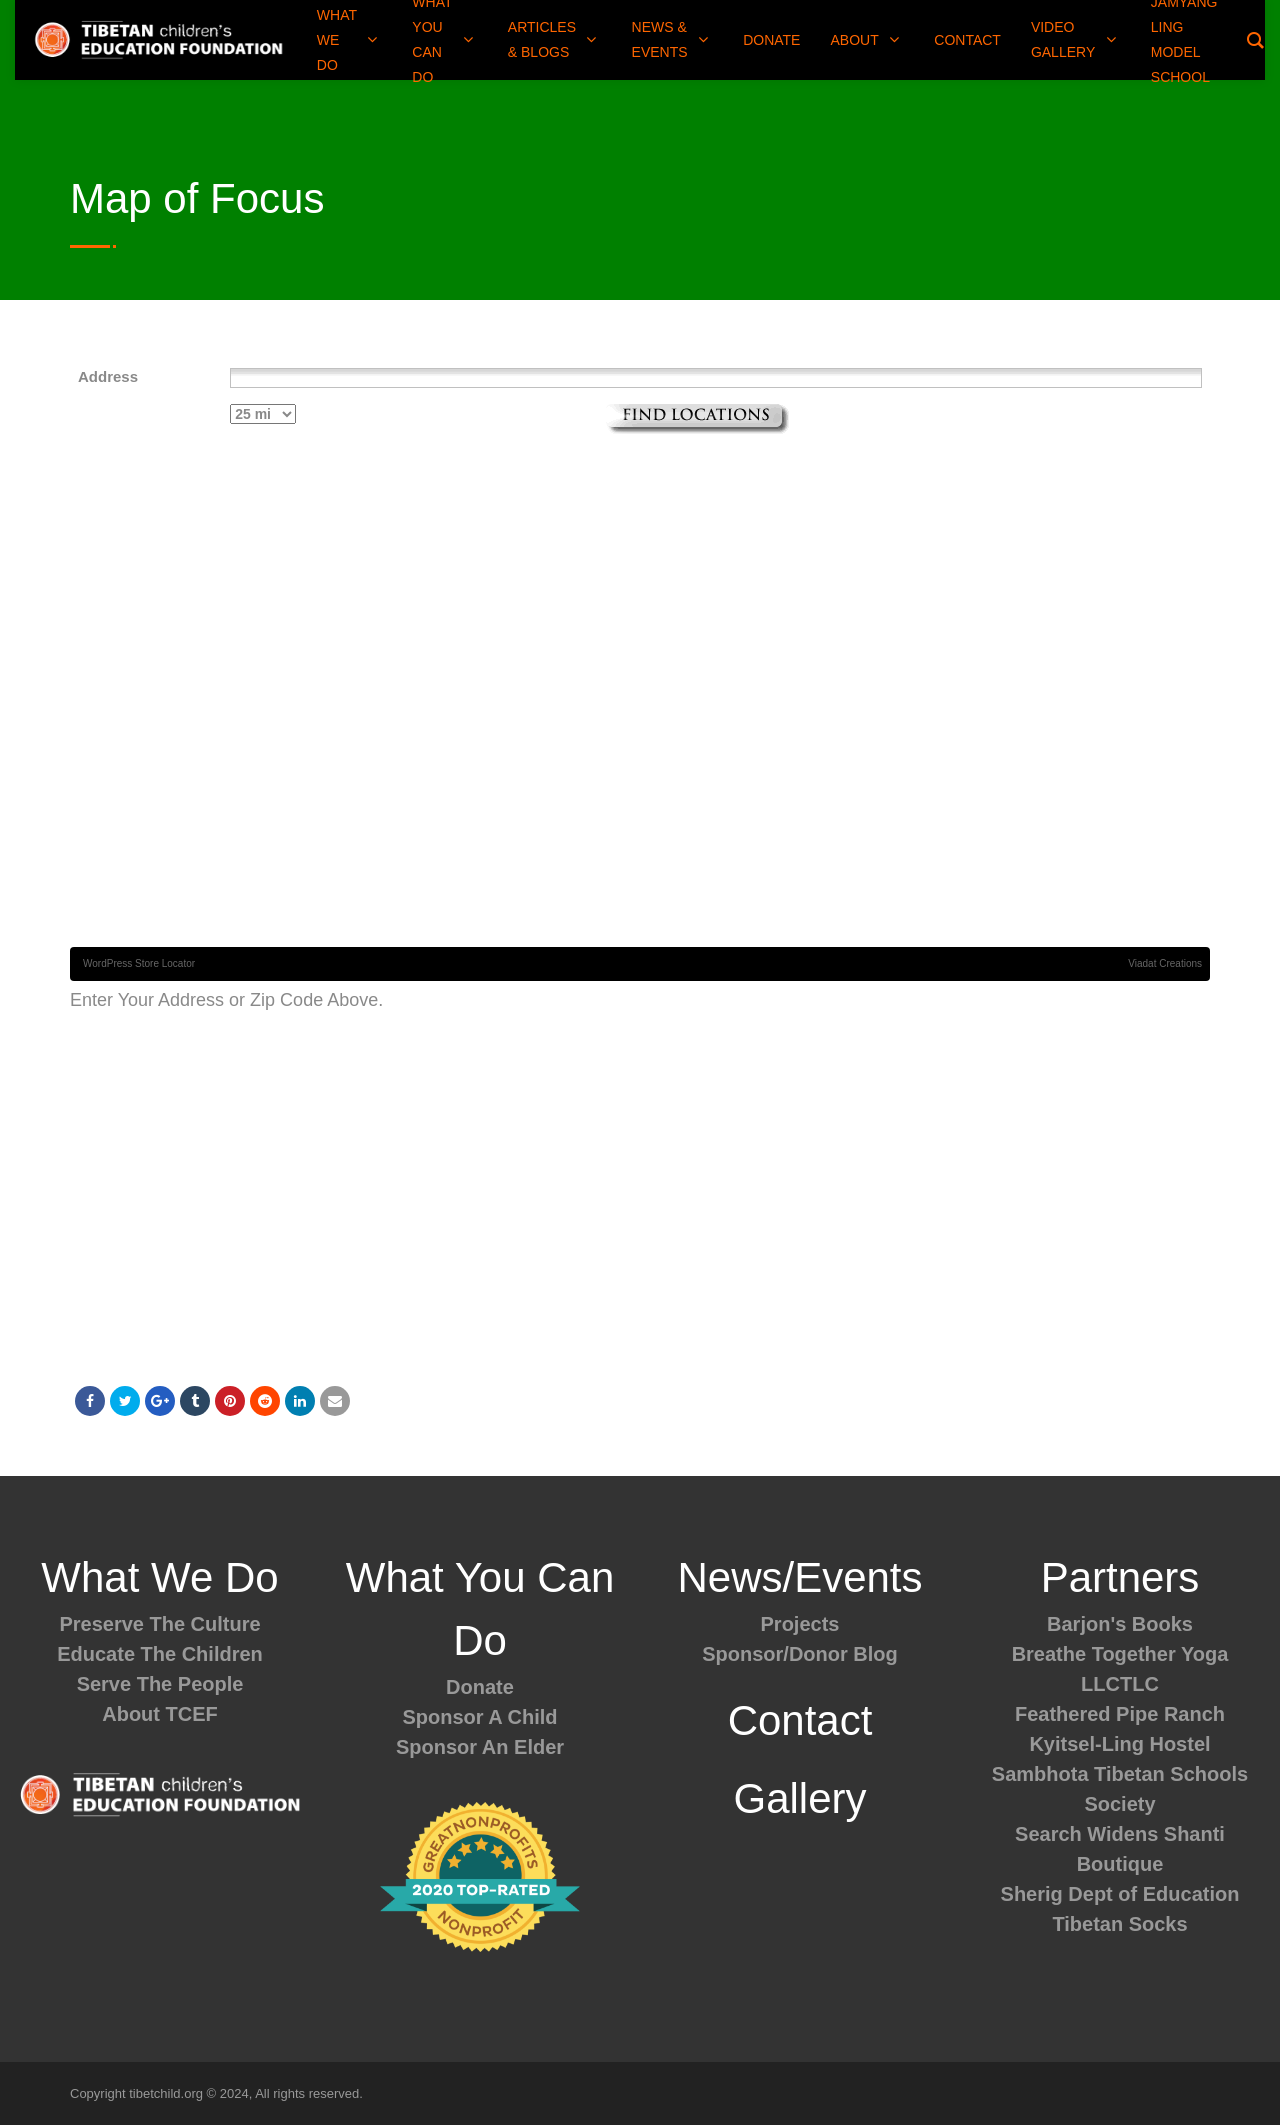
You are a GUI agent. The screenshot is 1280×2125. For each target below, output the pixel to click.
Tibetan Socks (1119, 1924)
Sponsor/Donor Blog (800, 1654)
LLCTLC (1120, 1684)
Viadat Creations (1165, 963)
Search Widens (1086, 1834)
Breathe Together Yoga (1120, 1654)
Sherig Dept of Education (1120, 1894)
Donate (480, 1687)
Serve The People (160, 1684)
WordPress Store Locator (139, 963)
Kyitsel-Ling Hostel (1119, 1744)
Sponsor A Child (479, 1717)
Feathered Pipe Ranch (1120, 1714)
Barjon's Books (1120, 1624)
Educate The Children (160, 1654)
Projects (800, 1624)
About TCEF (160, 1714)
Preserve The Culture (159, 1624)
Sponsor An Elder (480, 1747)
